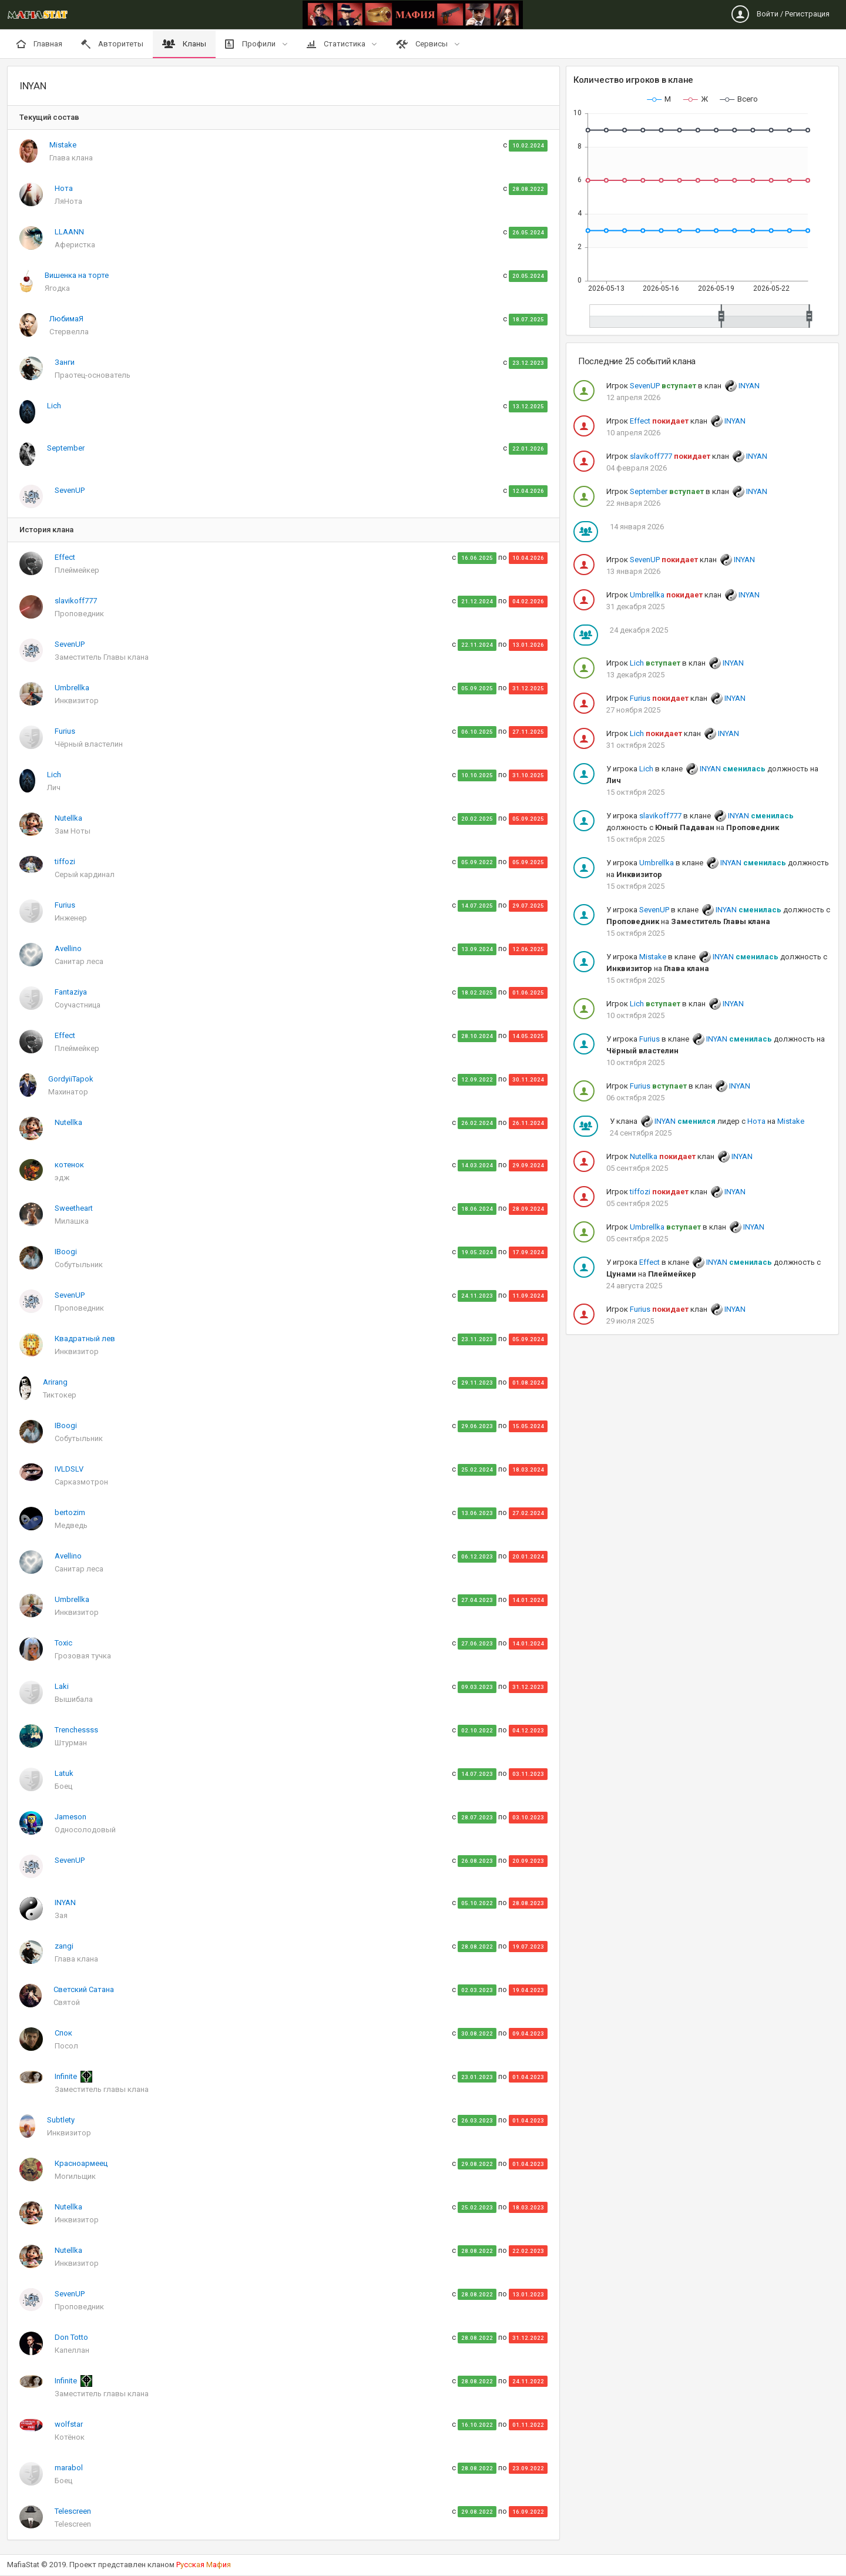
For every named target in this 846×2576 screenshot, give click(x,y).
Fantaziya (71, 992)
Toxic (63, 1642)
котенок (69, 1164)
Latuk (64, 1773)
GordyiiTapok (70, 1078)
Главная (39, 44)
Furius (65, 731)
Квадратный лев (85, 1338)
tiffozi (65, 861)
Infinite (67, 2076)
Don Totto (71, 2337)
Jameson (70, 1816)
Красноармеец (81, 2163)
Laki (62, 1686)
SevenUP (70, 490)
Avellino (68, 948)
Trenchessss (76, 1729)
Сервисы (422, 44)
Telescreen (73, 2511)
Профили (251, 44)
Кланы (184, 44)
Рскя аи (203, 2564)
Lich (54, 405)
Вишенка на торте (77, 275)
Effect (65, 557)
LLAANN (69, 231)
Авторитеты (112, 44)
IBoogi (66, 1251)
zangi (64, 1946)
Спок (63, 2032)
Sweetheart (74, 1208)
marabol (69, 2467)
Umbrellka (72, 687)
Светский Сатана (83, 1989)
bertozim (70, 1512)
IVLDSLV (69, 1469)
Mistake (62, 144)
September (66, 448)
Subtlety (61, 2119)
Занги (65, 362)
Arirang (55, 1382)
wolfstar (69, 2424)
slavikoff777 (76, 600)
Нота (64, 188)
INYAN (65, 1902)
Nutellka (68, 818)
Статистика (337, 44)
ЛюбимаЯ (66, 318)
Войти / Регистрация (780, 14)
